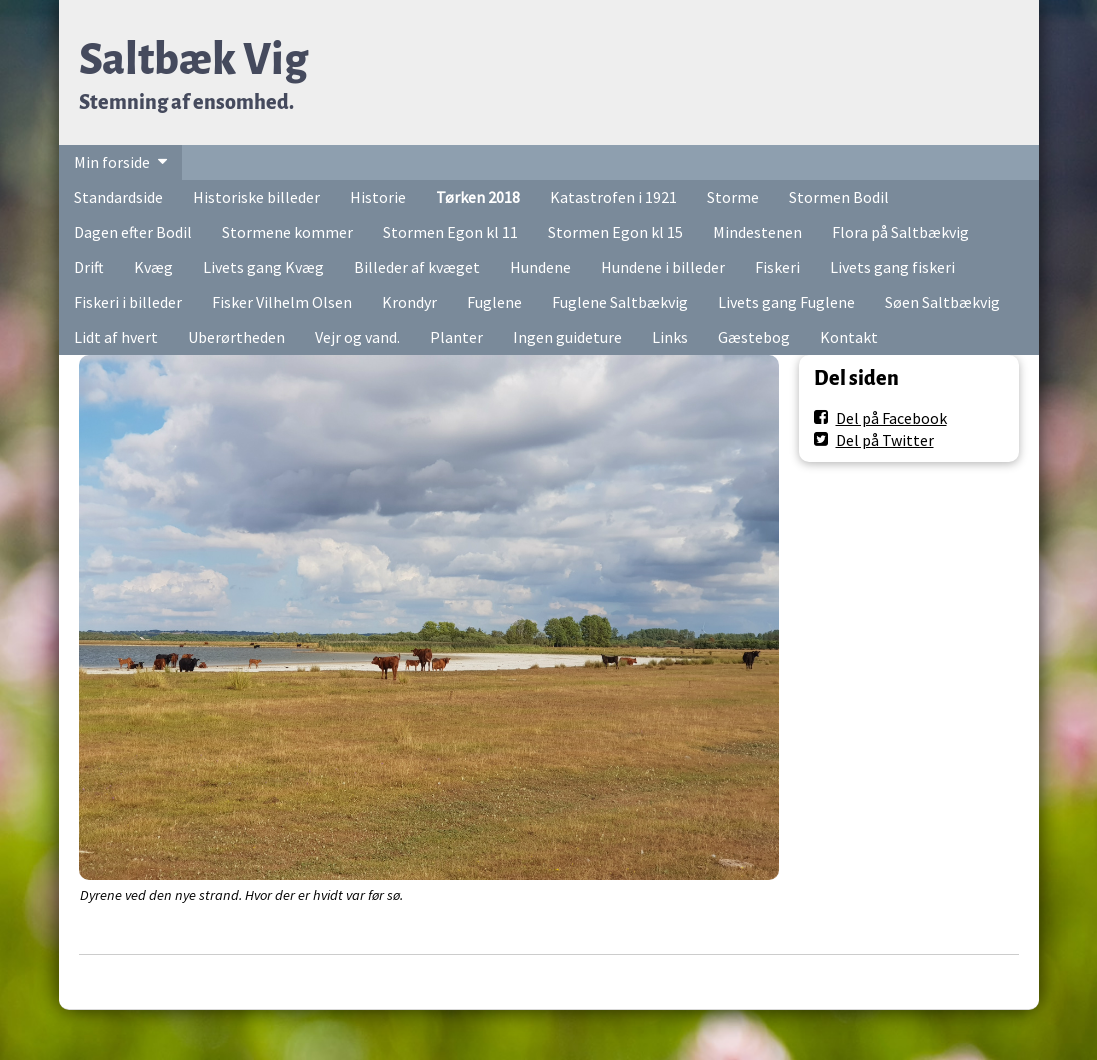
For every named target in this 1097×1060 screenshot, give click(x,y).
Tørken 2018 (478, 197)
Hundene (540, 267)
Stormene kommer (287, 232)
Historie (378, 197)
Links (670, 337)
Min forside (112, 162)
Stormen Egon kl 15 (615, 232)
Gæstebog (754, 337)
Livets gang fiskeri (892, 267)
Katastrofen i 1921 (613, 197)
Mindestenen (757, 232)
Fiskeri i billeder (128, 302)
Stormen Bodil (839, 197)
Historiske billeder (256, 197)
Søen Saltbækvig (942, 302)
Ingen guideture (567, 337)
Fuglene (494, 302)
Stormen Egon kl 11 (450, 232)
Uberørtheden (236, 337)
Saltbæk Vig (193, 59)
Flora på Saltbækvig (900, 232)
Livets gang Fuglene (786, 302)
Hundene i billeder (663, 267)
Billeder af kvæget (417, 267)
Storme (733, 197)
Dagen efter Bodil (133, 232)
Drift (89, 267)
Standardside (118, 197)
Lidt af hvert (116, 337)
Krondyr (409, 302)
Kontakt (849, 337)
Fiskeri (777, 267)
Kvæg (153, 267)
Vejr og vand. (357, 337)
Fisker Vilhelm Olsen (282, 302)
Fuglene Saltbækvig (620, 302)
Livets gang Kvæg (263, 267)
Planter (456, 337)
